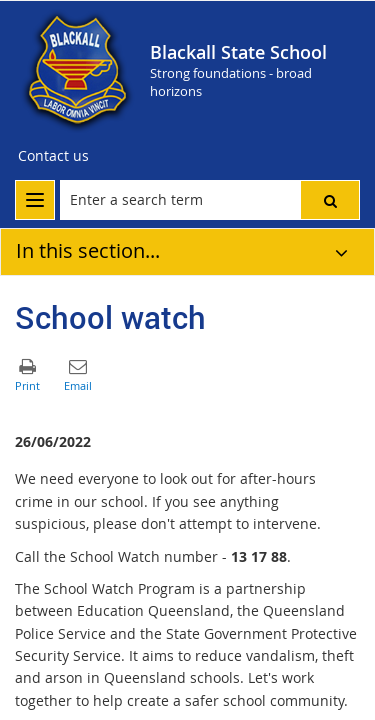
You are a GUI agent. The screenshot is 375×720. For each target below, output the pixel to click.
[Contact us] (53, 156)
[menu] (35, 200)
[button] (330, 200)
